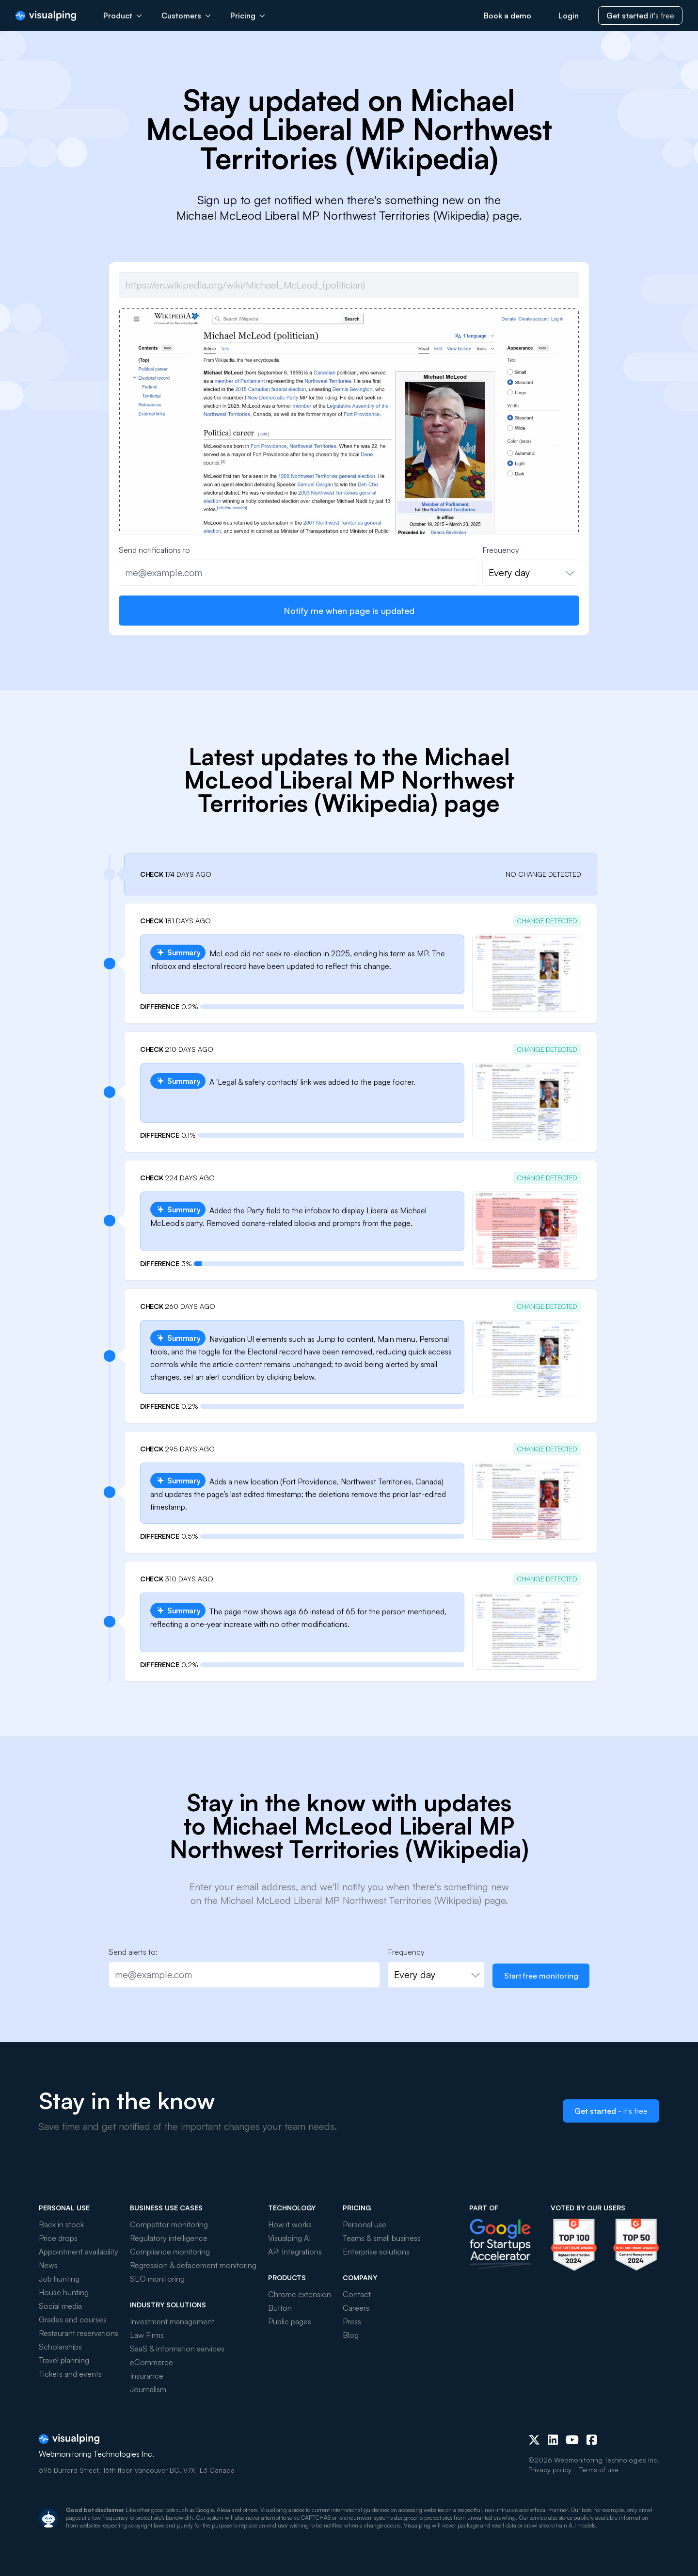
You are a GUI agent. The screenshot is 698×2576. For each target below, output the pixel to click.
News (48, 2265)
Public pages (289, 2321)
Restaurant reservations (78, 2333)
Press (352, 2321)
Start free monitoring (541, 1975)
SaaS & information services (177, 2348)
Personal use (364, 2224)
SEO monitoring (157, 2279)
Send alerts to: (133, 1952)
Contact (357, 2294)
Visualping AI (289, 2238)
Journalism (148, 2389)
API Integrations (295, 2251)
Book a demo (507, 15)
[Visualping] (46, 16)
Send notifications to (154, 550)
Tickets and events (70, 2374)
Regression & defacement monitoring (193, 2265)
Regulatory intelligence (168, 2238)
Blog (351, 2335)
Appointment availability (78, 2251)
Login (568, 15)
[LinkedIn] (553, 2440)
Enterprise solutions (376, 2251)
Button (280, 2308)
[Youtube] (572, 2440)
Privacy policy (549, 2469)
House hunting (64, 2292)
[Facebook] (592, 2440)
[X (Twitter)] (534, 2440)
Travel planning (64, 2360)
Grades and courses (73, 2319)
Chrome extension (299, 2294)
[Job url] (349, 285)
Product (122, 15)
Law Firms (147, 2335)
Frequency (500, 550)
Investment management (172, 2321)
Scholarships (60, 2346)
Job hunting (59, 2279)
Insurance (146, 2376)
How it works (290, 2224)
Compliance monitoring (170, 2251)
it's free (640, 15)
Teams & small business (382, 2238)
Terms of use (599, 2469)
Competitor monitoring (169, 2224)
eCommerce (151, 2362)
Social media (60, 2306)
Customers (186, 15)
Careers (356, 2308)
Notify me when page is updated (349, 610)
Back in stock (61, 2224)
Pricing (247, 15)
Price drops (58, 2238)
